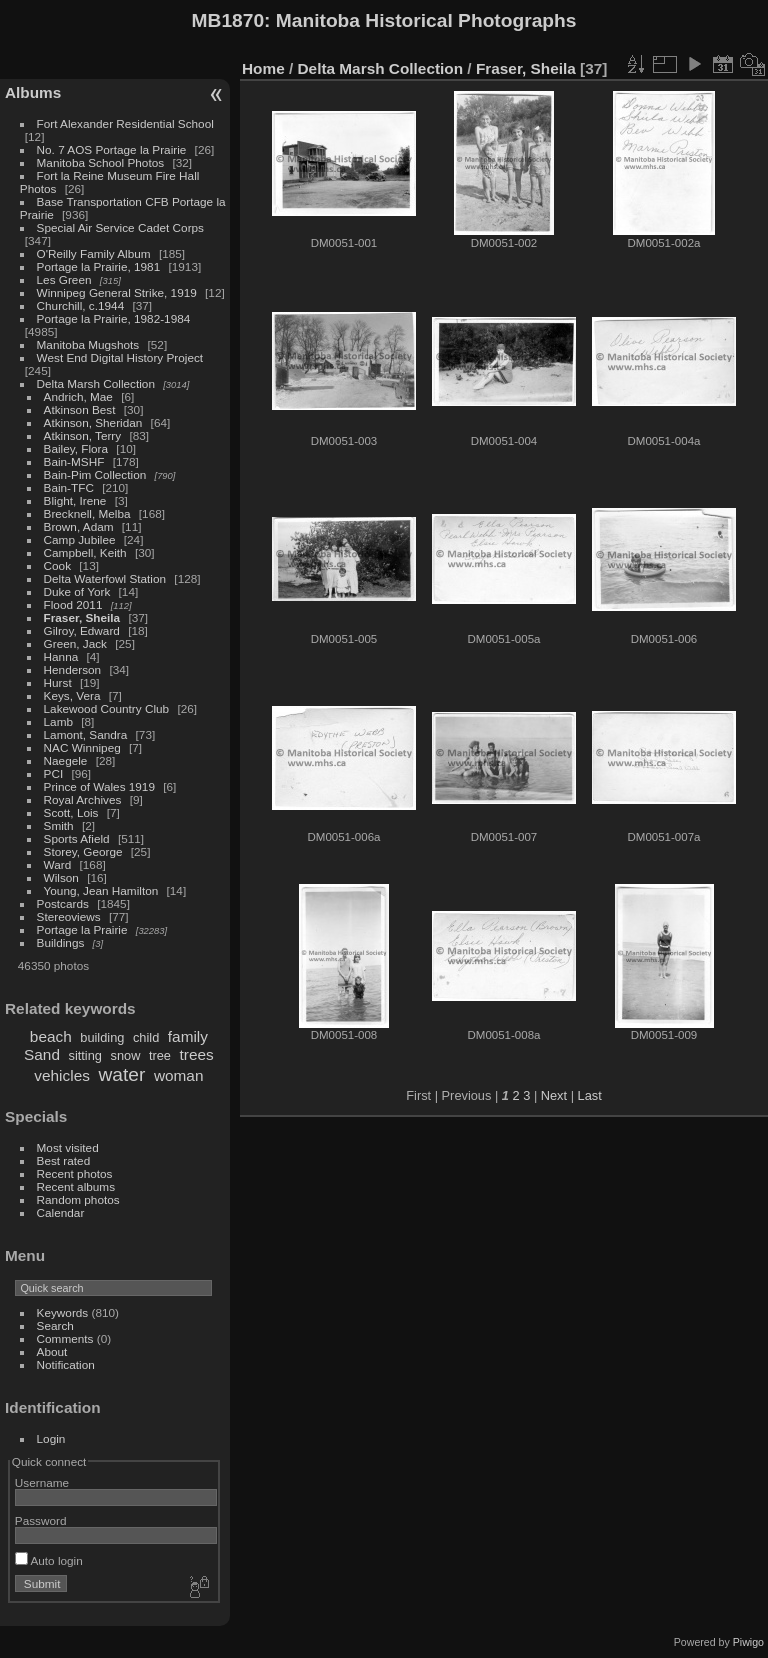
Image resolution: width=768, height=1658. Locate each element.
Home (263, 68)
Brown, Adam (79, 526)
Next (554, 1095)
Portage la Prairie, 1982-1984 (114, 318)
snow (126, 1055)
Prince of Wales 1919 (99, 786)
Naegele (66, 760)
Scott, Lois (71, 812)
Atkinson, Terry (83, 435)
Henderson (73, 669)
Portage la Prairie (82, 929)
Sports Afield (77, 838)
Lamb (58, 721)
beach (51, 1036)
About (52, 1351)
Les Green (64, 279)
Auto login (49, 1560)
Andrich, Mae (78, 396)
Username (42, 1482)
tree (160, 1055)
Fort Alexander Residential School (125, 123)
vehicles (62, 1075)
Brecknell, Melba (87, 513)
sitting (85, 1055)
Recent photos (75, 1173)
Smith (59, 825)
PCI (54, 773)
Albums (33, 92)
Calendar (61, 1212)
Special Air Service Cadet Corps (120, 227)
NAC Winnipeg (82, 747)
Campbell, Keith (85, 552)
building (102, 1037)
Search (55, 1325)
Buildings (61, 942)
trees (197, 1054)
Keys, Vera (72, 695)
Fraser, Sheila (82, 617)
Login (51, 1438)
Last (590, 1095)
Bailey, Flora (76, 448)
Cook (57, 565)
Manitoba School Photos (101, 162)
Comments (65, 1338)
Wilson (61, 877)
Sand (42, 1054)
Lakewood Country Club (107, 708)
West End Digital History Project (120, 357)
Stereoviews (69, 916)
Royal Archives (83, 799)
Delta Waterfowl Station (105, 578)
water (121, 1074)
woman (179, 1075)
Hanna (61, 656)
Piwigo (748, 1642)
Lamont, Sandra (86, 734)
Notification (66, 1364)
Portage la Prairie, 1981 (99, 266)
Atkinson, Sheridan (93, 422)
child (146, 1037)
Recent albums (76, 1186)
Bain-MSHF (74, 461)
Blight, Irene (75, 500)
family (188, 1036)
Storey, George (83, 851)
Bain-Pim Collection (95, 474)
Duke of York (77, 591)
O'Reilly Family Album (94, 253)
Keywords (63, 1312)
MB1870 (228, 20)
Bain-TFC (69, 487)
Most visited (68, 1147)
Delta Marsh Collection (96, 383)
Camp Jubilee (80, 539)
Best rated (64, 1160)
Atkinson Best (80, 409)
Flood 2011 (73, 604)
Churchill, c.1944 (81, 305)
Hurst (58, 682)
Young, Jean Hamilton (101, 890)
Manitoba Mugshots (88, 344)
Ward (58, 864)
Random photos (78, 1199)
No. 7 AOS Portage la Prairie (112, 149)
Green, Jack (75, 643)
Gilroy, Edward (82, 630)
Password (41, 1520)
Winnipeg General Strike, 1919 (117, 292)
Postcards (63, 903)
